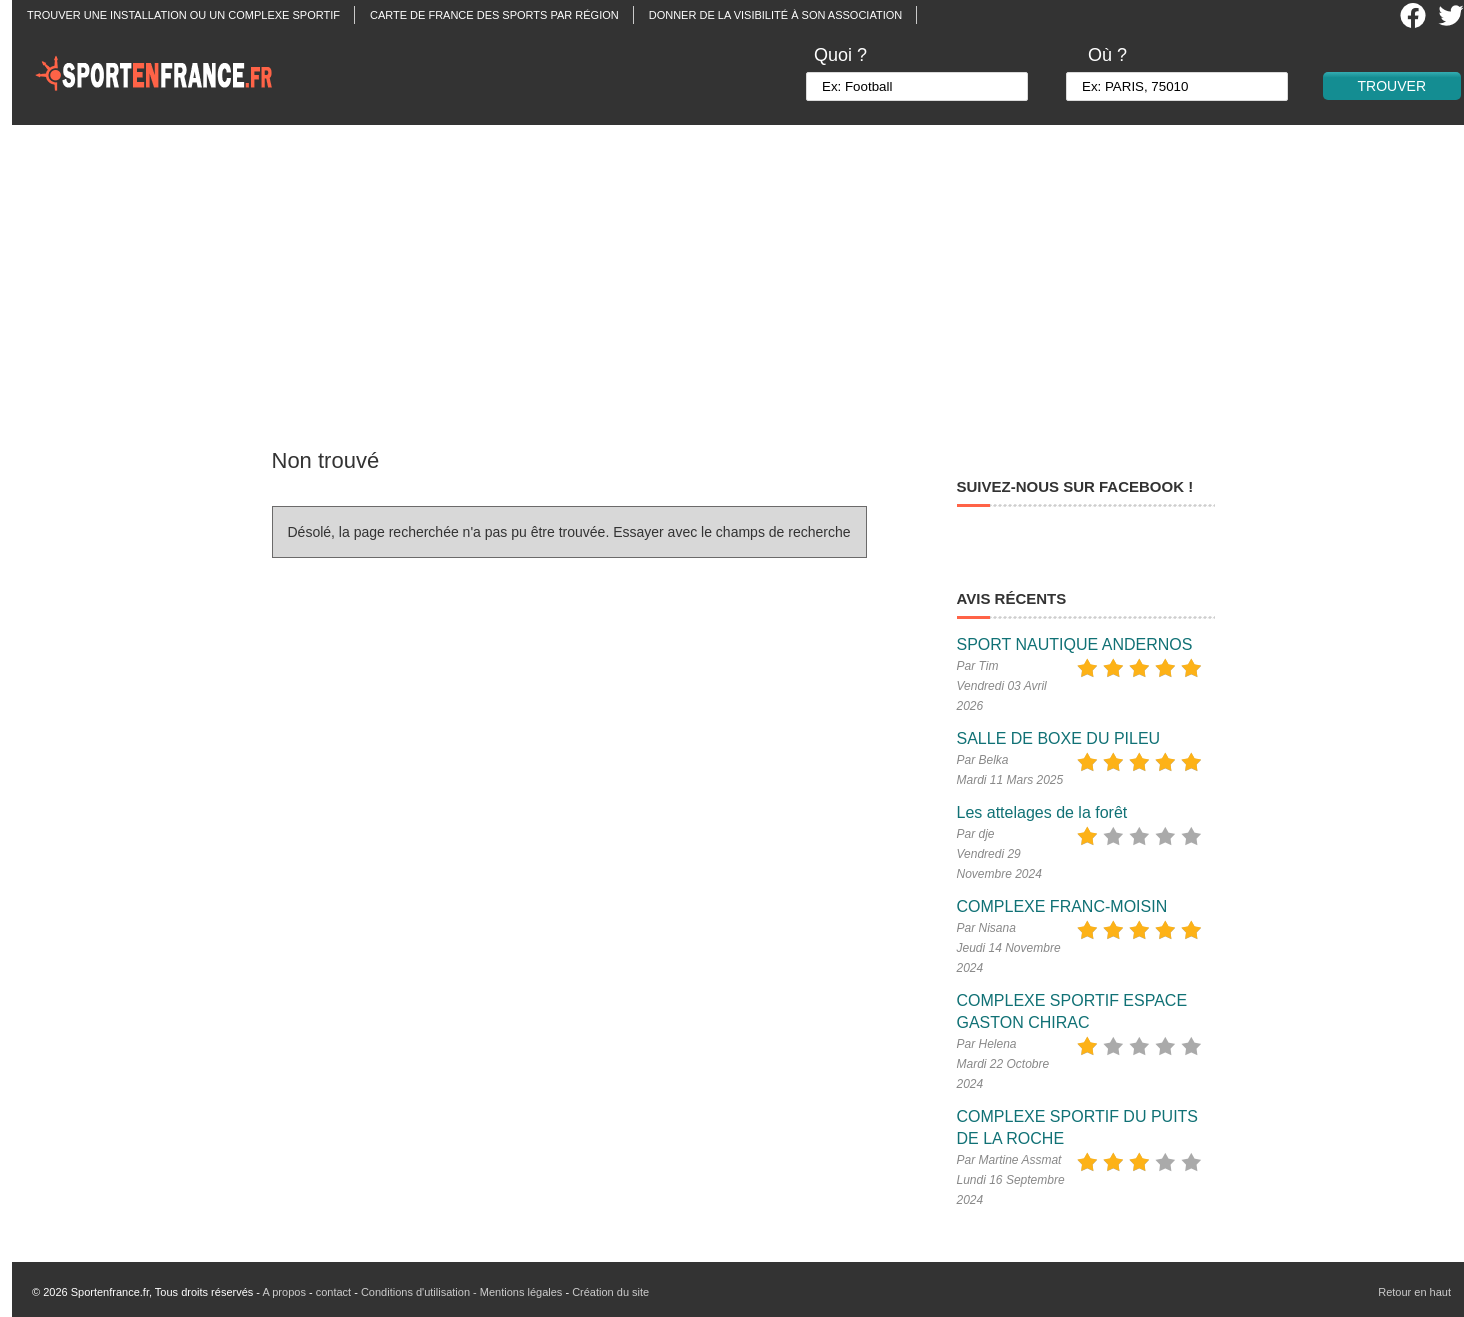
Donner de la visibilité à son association (775, 15)
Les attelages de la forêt (1042, 812)
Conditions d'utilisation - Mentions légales (461, 1292)
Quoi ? (840, 55)
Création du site (610, 1292)
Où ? (1107, 55)
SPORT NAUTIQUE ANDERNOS (1075, 644)
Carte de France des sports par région (494, 15)
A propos (283, 1292)
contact (333, 1292)
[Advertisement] (744, 275)
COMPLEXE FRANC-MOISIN (1062, 906)
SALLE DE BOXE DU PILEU (1059, 738)
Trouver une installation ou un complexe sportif (183, 15)
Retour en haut (1414, 1292)
